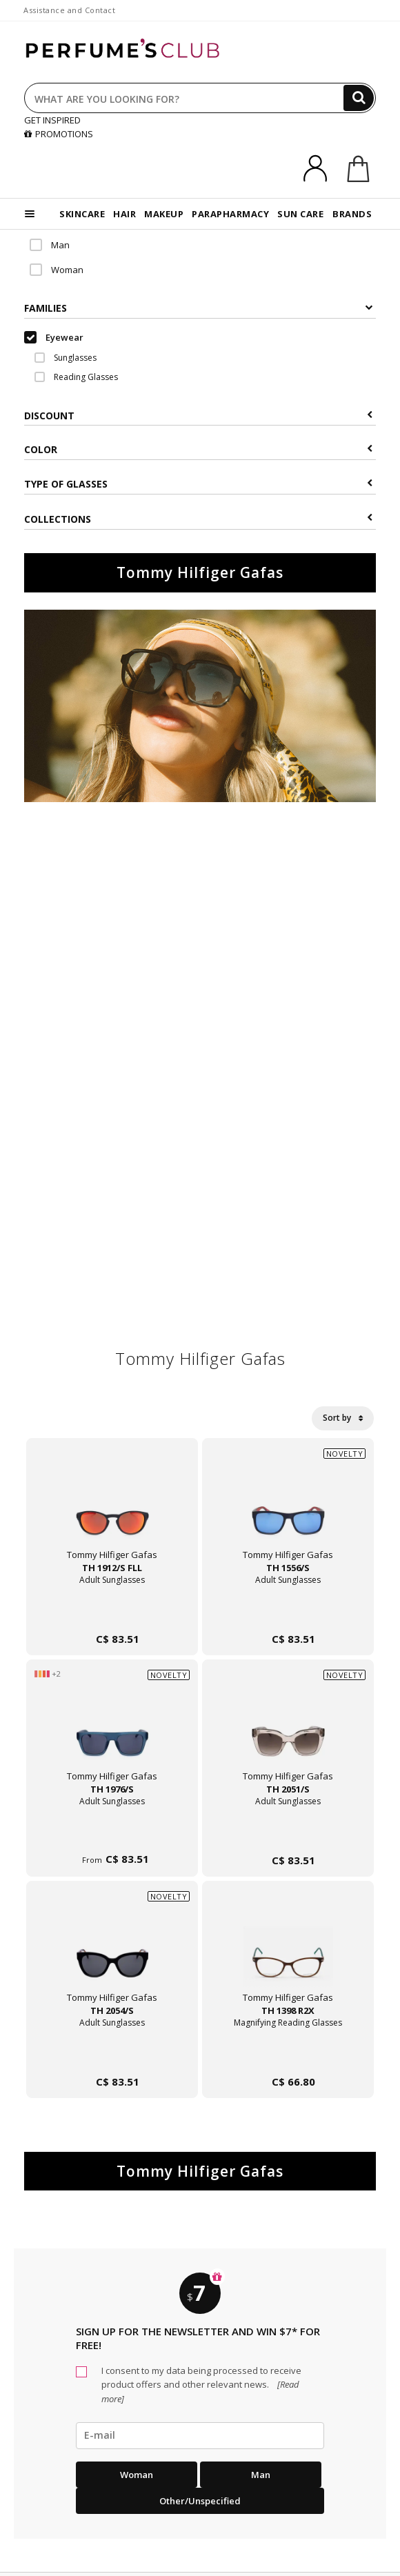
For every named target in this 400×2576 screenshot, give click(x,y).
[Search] (358, 98)
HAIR (124, 214)
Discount (198, 415)
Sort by (343, 1418)
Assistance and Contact (69, 10)
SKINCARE (82, 214)
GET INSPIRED (52, 120)
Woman (56, 269)
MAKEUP (163, 214)
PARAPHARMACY (230, 214)
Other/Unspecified (200, 2501)
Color (198, 449)
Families (198, 307)
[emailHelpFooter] (200, 2435)
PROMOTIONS (58, 134)
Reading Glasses (76, 377)
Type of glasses (198, 483)
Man (50, 245)
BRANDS (352, 214)
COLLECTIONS (198, 519)
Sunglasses (65, 357)
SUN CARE (300, 214)
